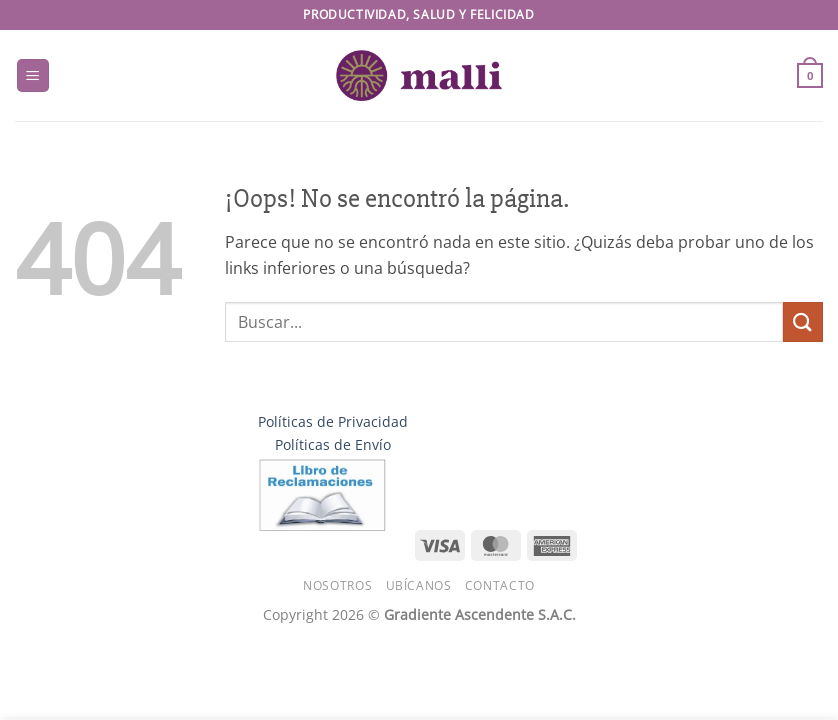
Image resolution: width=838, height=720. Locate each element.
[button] (33, 75)
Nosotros (337, 585)
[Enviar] (803, 321)
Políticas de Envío (333, 444)
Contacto (500, 585)
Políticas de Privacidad (333, 421)
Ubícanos (419, 585)
